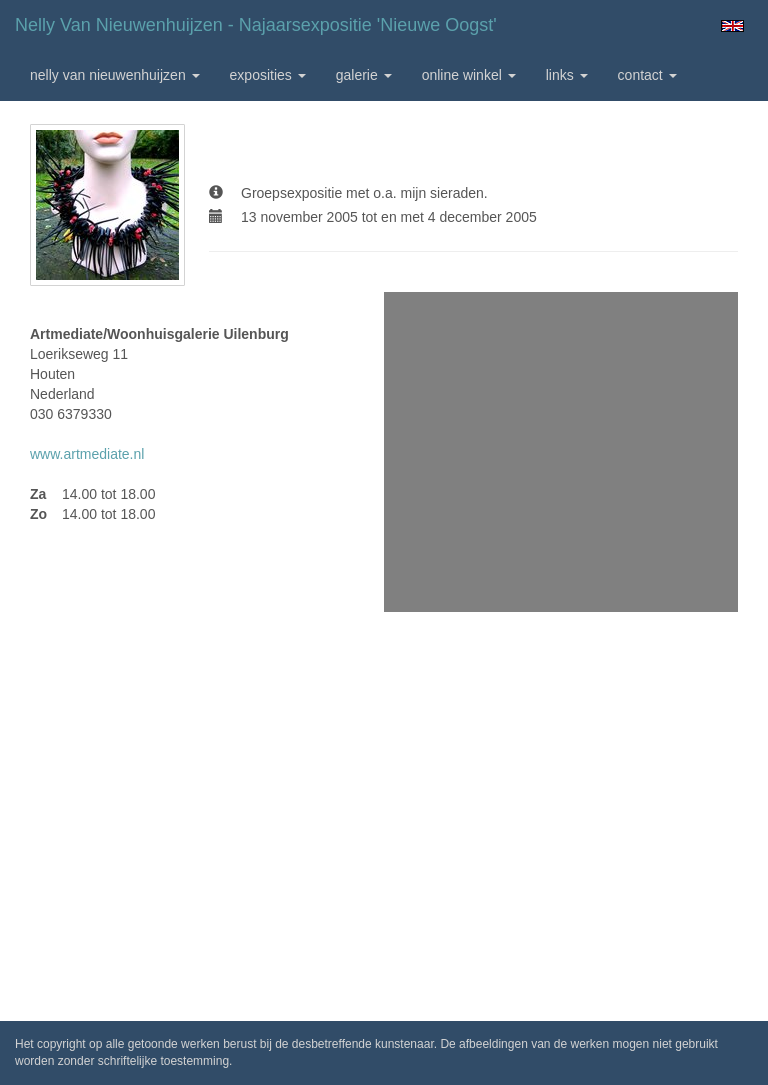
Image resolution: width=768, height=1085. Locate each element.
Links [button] (567, 75)
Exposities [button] (268, 75)
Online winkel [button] (469, 75)
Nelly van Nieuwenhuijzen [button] (115, 75)
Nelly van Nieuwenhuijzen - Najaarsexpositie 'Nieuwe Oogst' (256, 25)
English (732, 26)
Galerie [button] (364, 75)
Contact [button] (647, 75)
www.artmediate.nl (87, 454)
